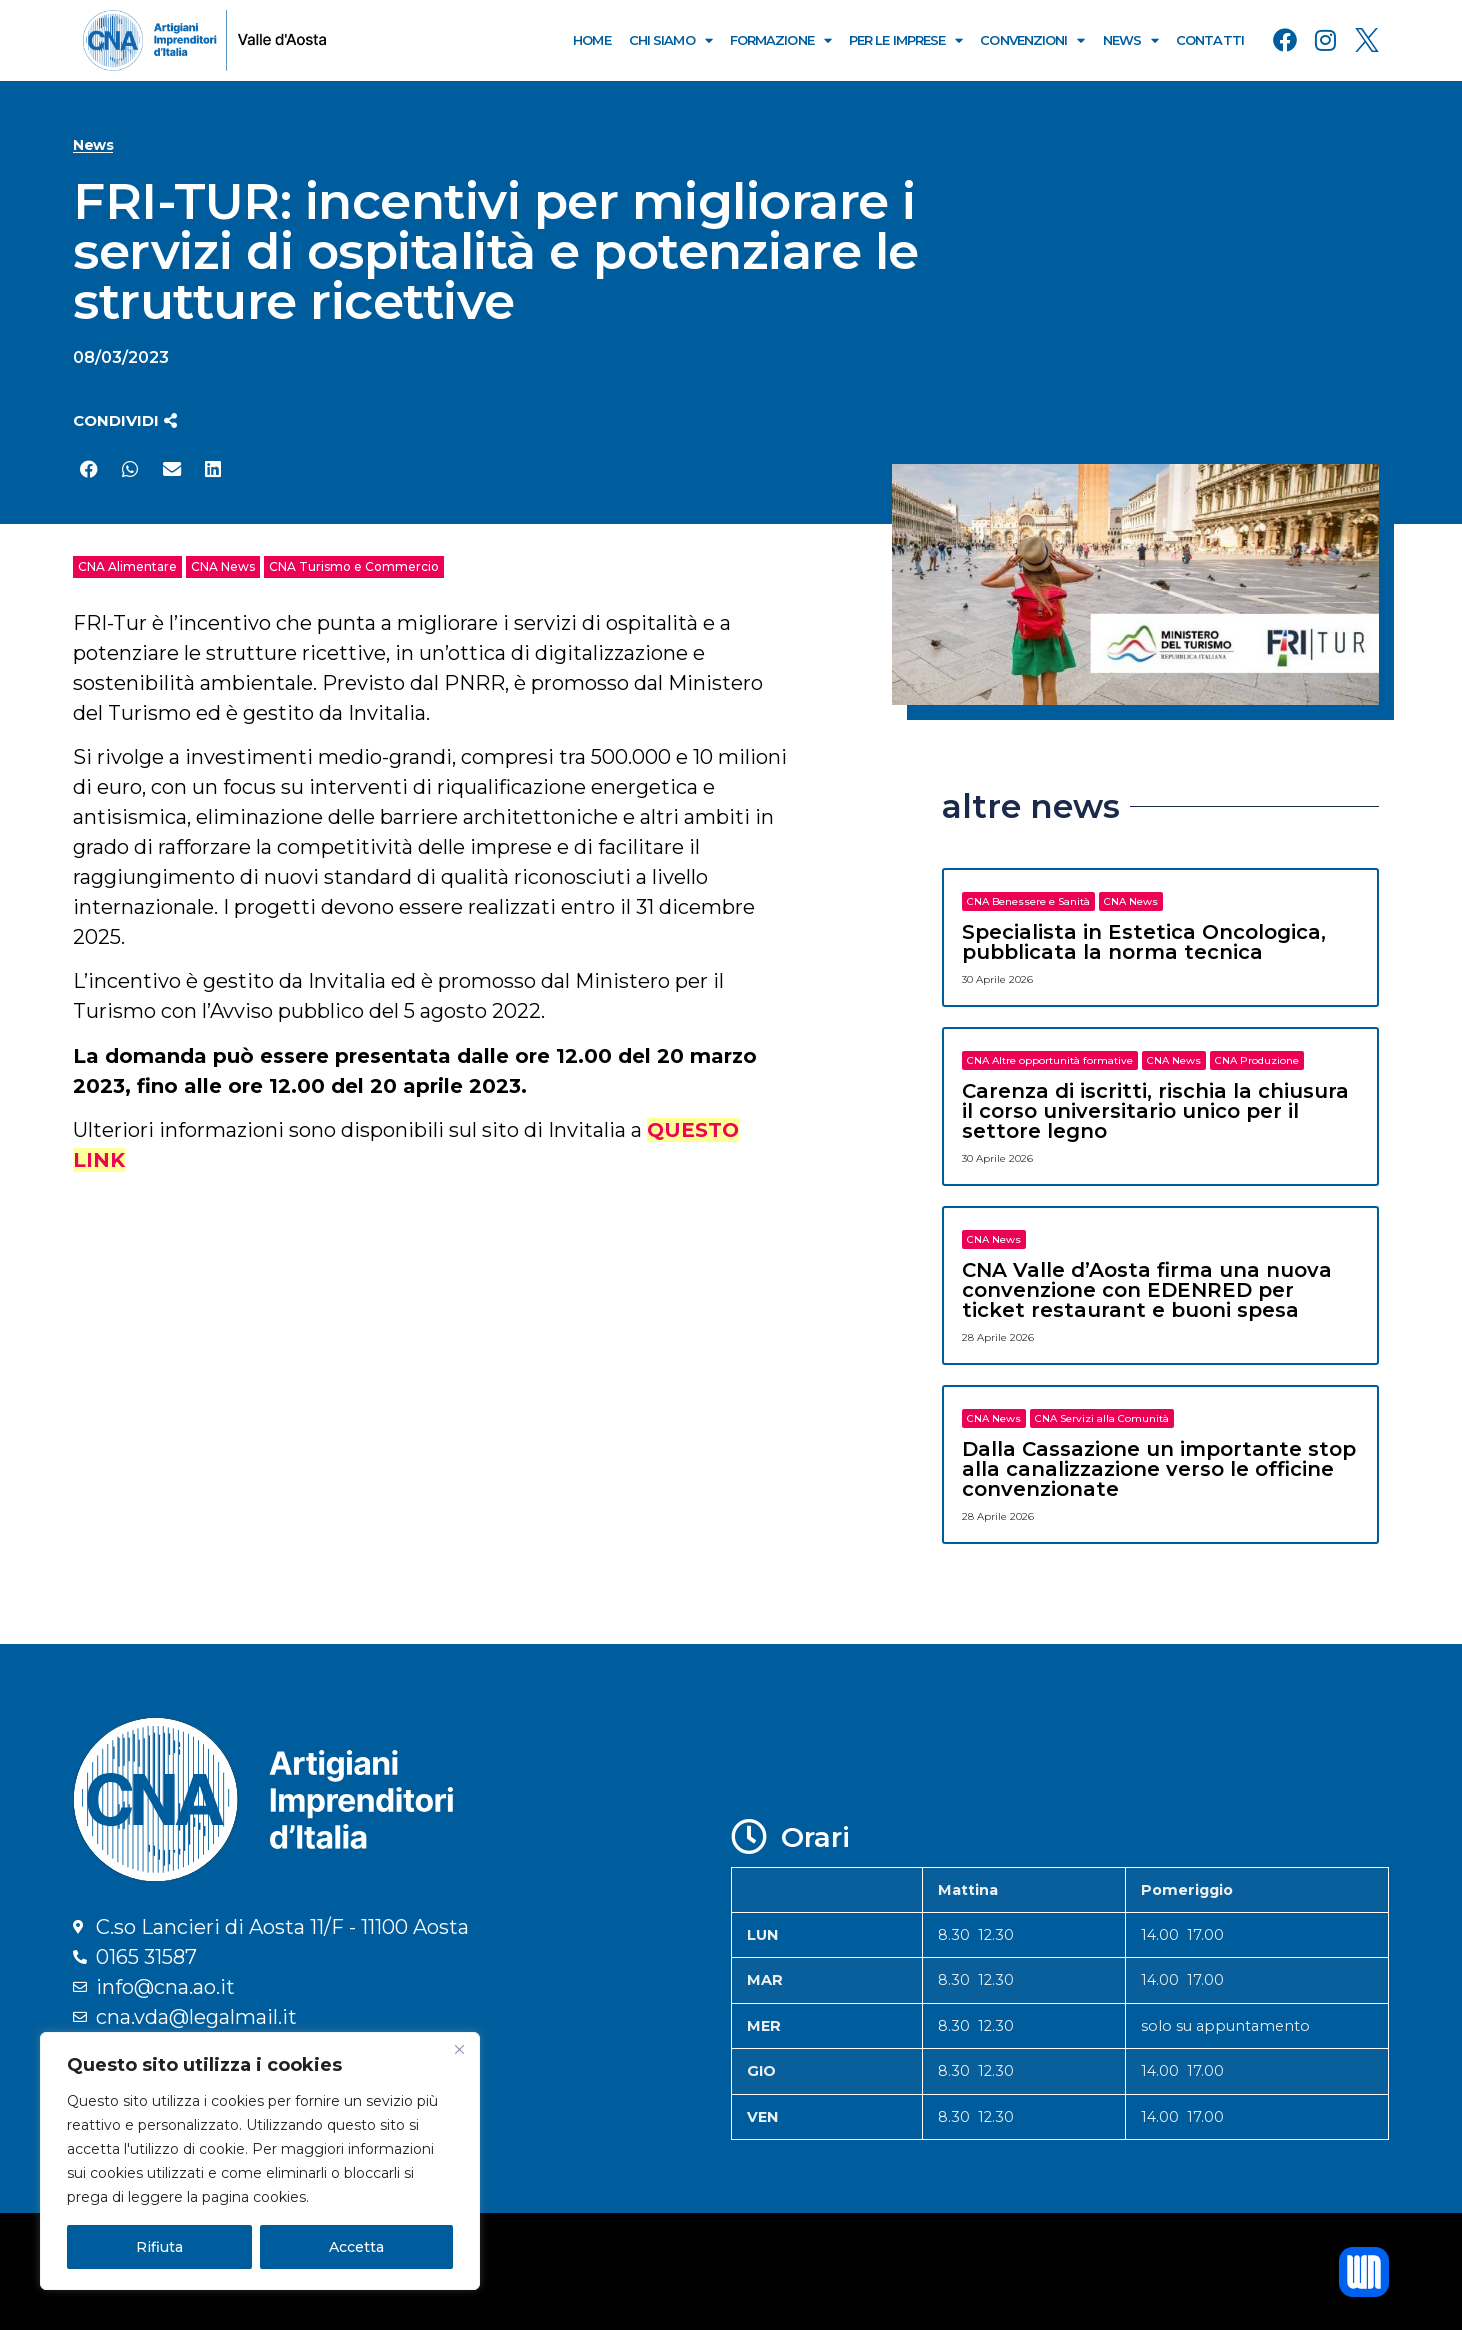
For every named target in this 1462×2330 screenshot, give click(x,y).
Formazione (780, 40)
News (1131, 40)
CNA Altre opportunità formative (1050, 1060)
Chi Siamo (670, 40)
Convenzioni (1032, 40)
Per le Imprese (906, 40)
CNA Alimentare (127, 566)
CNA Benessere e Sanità (1028, 901)
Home (591, 40)
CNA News (223, 566)
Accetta (356, 2247)
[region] (260, 2161)
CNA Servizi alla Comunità (1102, 1418)
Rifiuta (159, 2247)
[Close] (459, 2049)
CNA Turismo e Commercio (354, 566)
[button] (125, 420)
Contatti (1210, 40)
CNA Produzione (1257, 1060)
